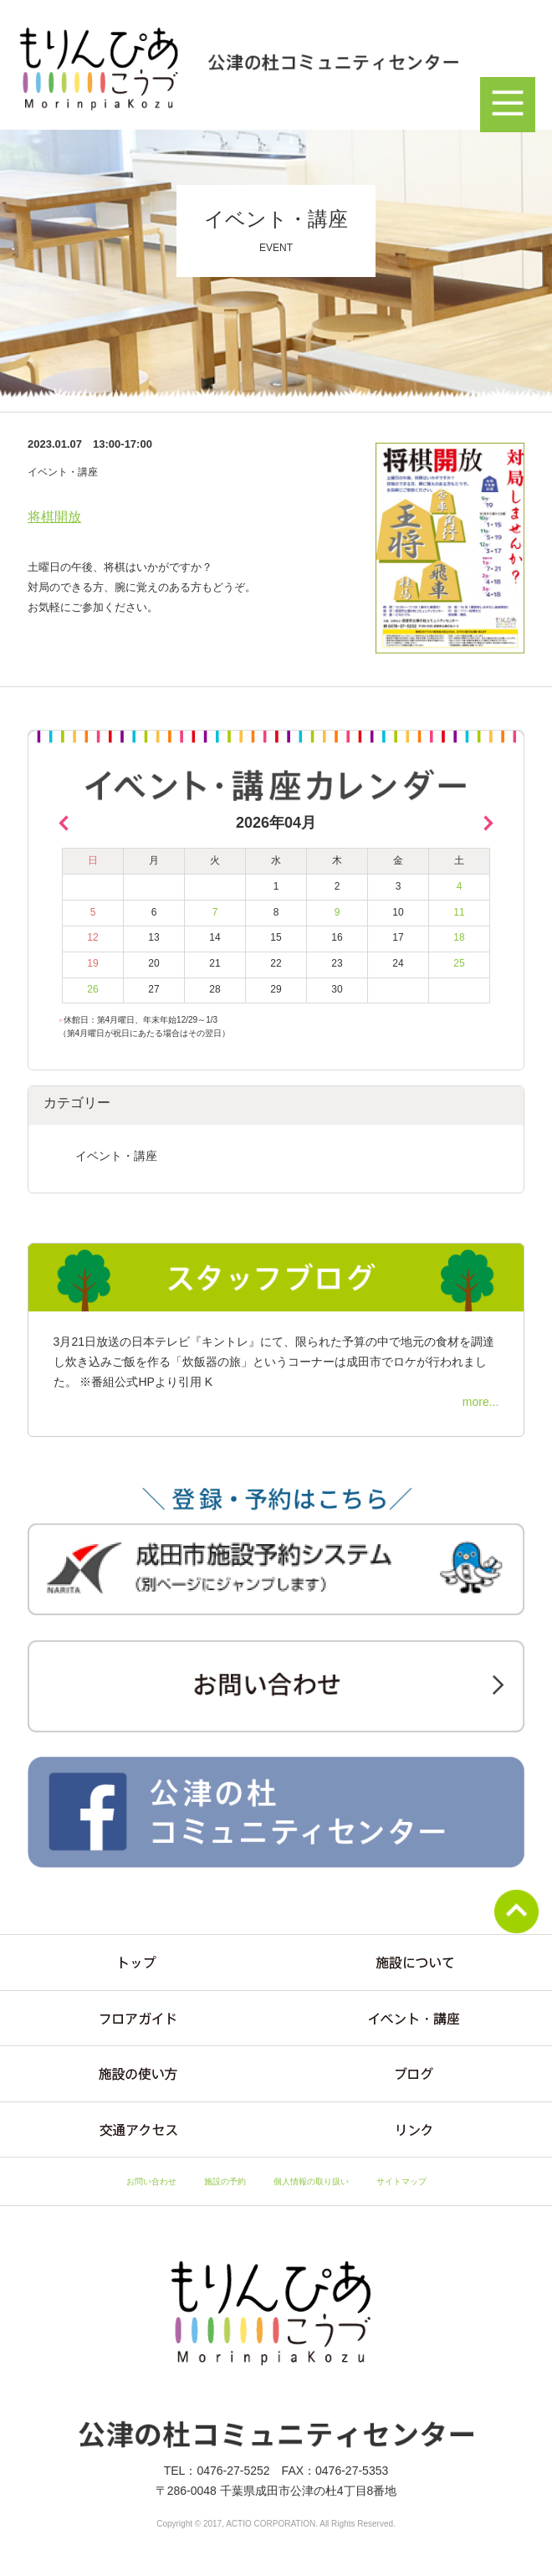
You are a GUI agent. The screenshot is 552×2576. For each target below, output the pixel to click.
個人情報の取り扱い (311, 2181)
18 (458, 937)
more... (481, 1402)
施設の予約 (225, 2181)
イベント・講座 (116, 1155)
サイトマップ (401, 2181)
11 (458, 912)
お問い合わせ (151, 2181)
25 (458, 963)
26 (92, 989)
